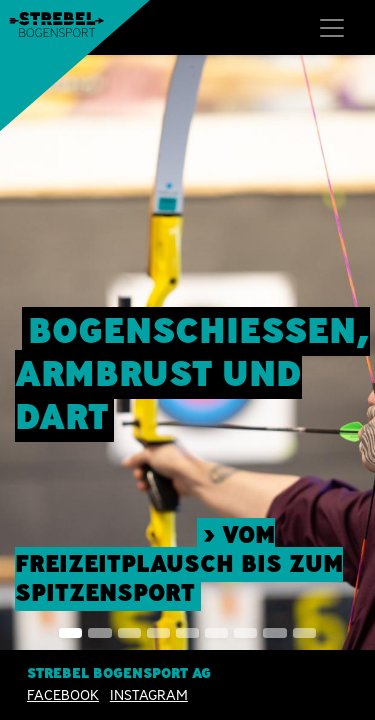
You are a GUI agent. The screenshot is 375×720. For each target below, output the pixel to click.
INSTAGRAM (149, 695)
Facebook (63, 695)
